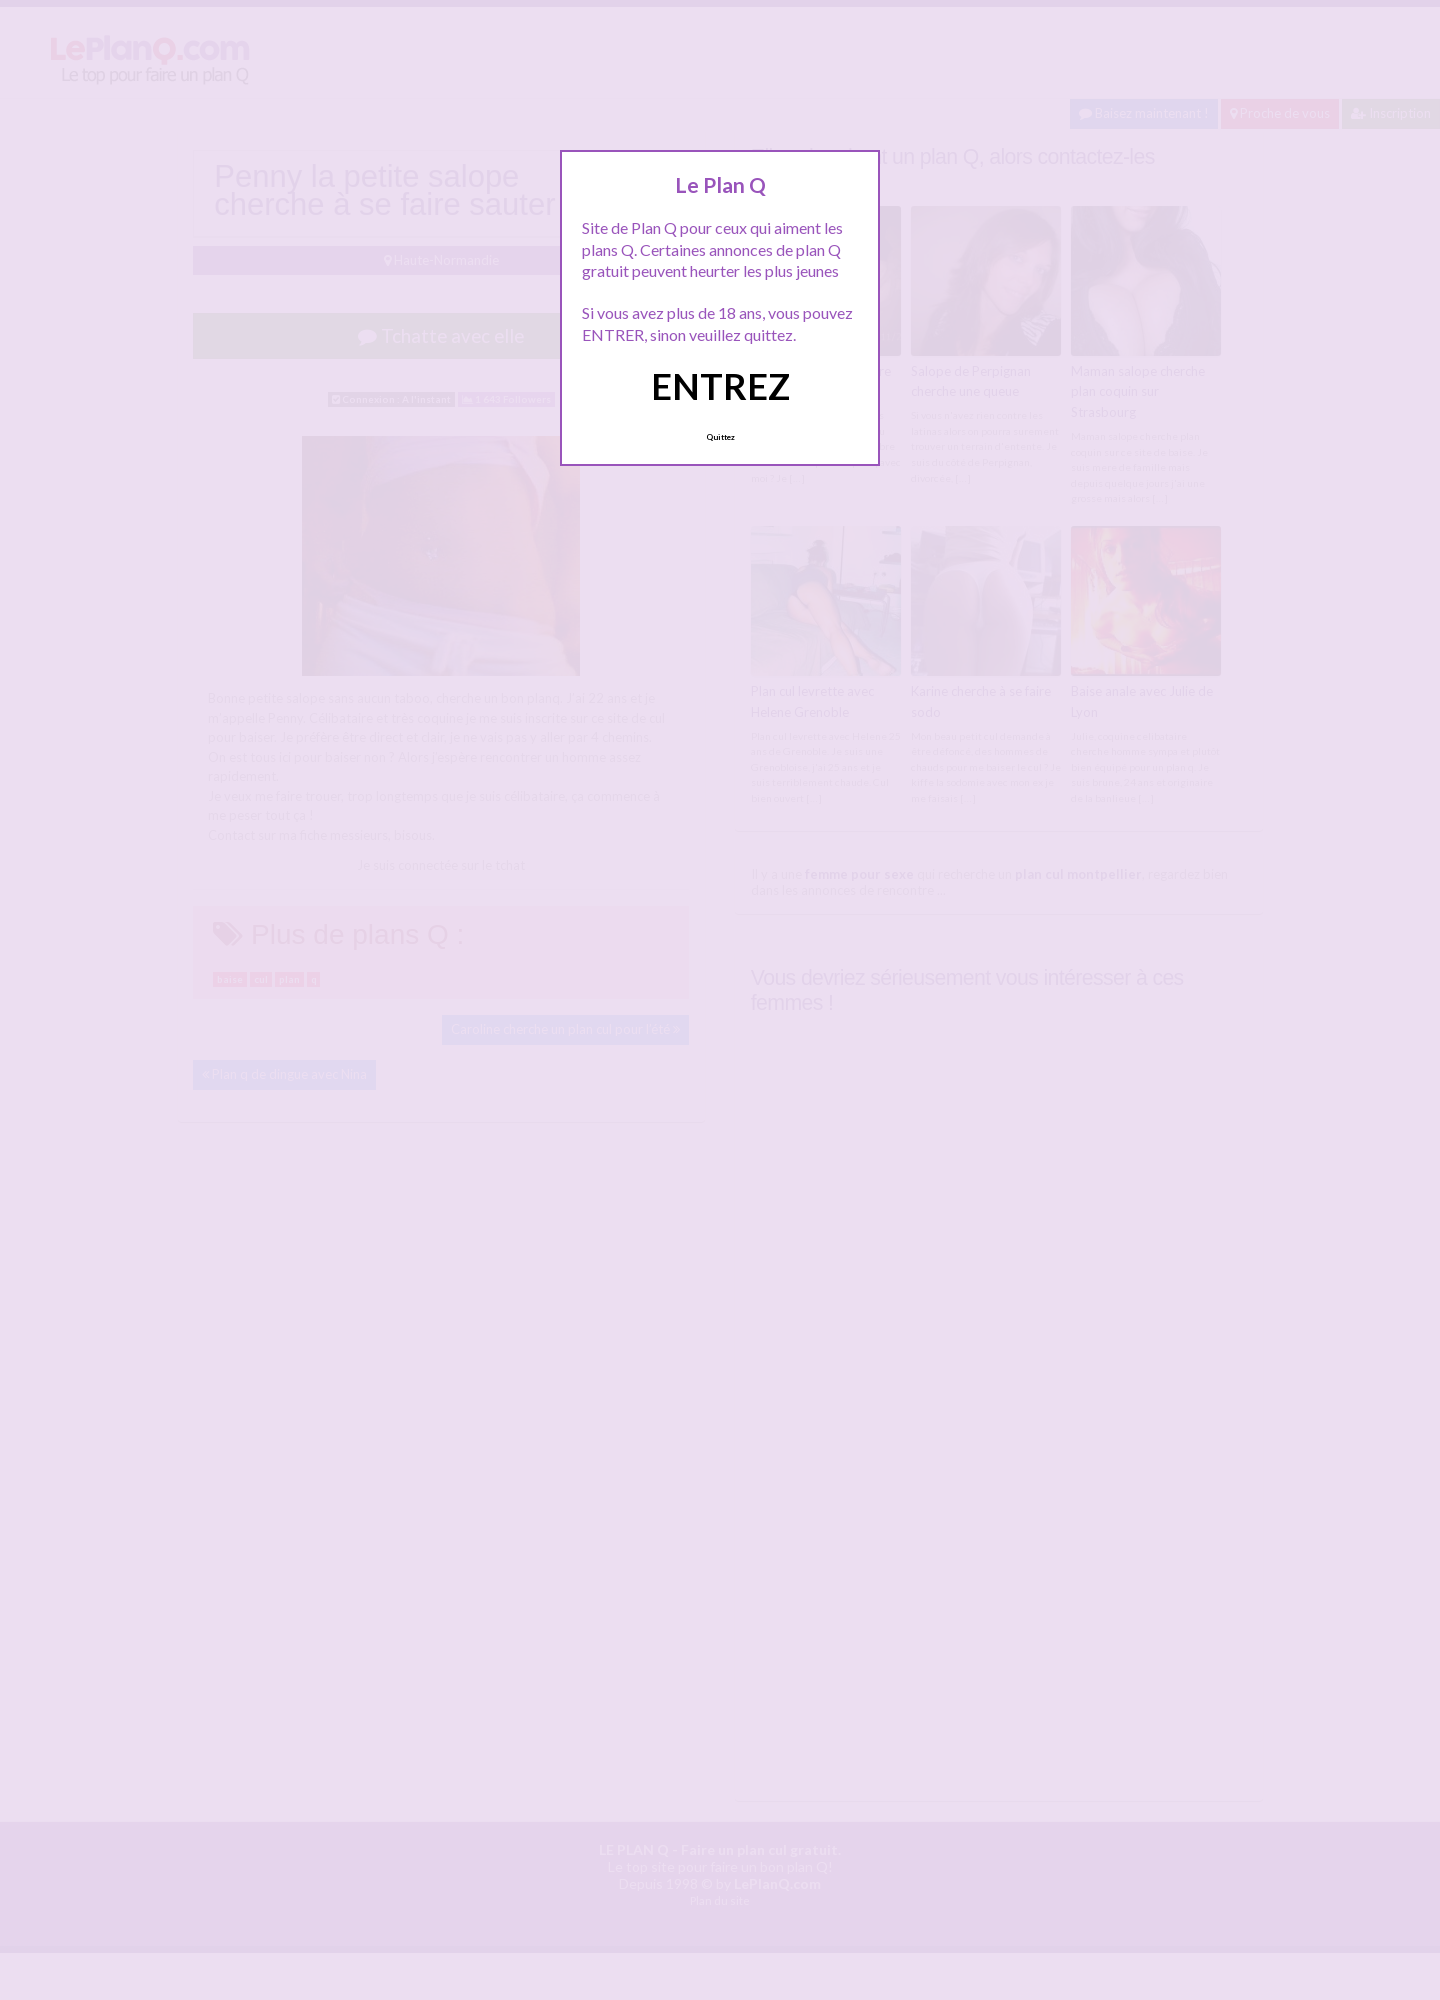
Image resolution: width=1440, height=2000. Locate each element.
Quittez (720, 437)
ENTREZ (720, 386)
